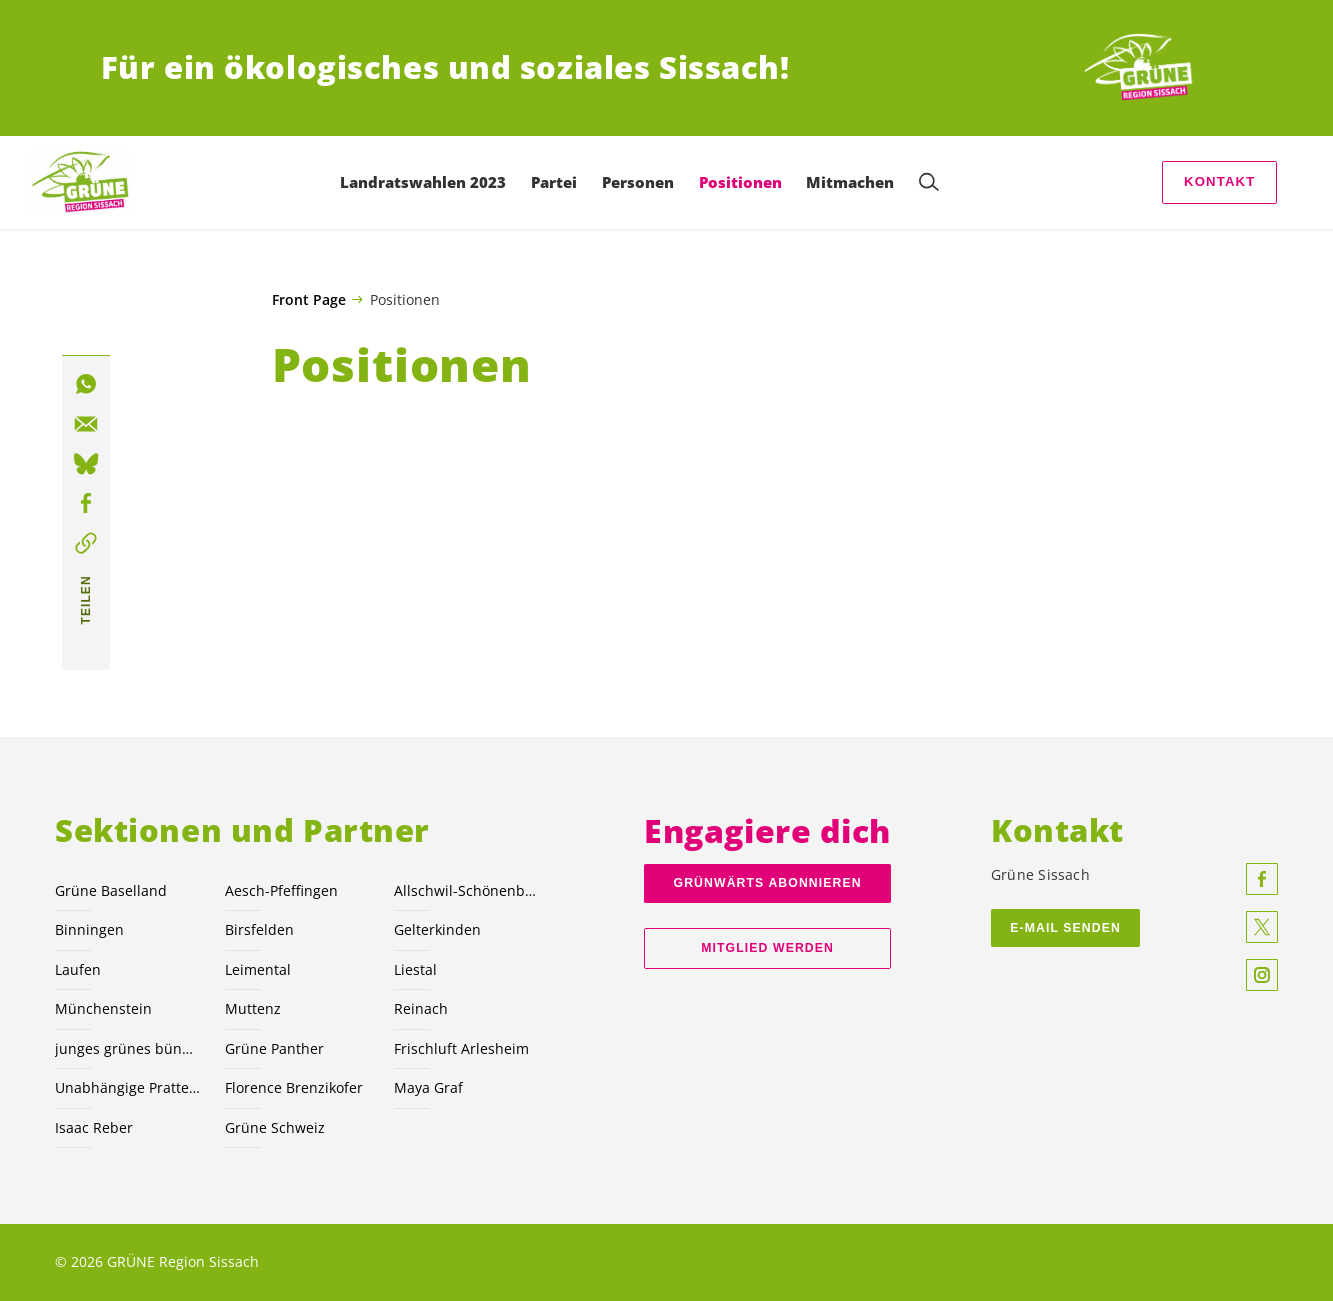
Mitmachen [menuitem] (855, 182)
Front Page (309, 300)
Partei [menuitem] (559, 182)
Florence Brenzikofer (294, 1087)
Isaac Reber (94, 1127)
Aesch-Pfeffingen (281, 890)
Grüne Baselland (111, 890)
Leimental (258, 969)
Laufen (78, 969)
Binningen (89, 929)
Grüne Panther (274, 1048)
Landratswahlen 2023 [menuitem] (428, 182)
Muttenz (253, 1008)
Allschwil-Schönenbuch (466, 890)
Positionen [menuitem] (744, 182)
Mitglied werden (767, 948)
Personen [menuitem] (643, 182)
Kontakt (1219, 181)
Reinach (421, 1008)
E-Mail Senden (1065, 928)
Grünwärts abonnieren (768, 883)
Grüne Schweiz (275, 1127)
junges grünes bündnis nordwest (127, 1048)
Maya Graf (428, 1087)
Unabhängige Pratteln (127, 1087)
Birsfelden (259, 929)
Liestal (415, 969)
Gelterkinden (437, 929)
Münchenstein (103, 1008)
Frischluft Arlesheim (461, 1048)
